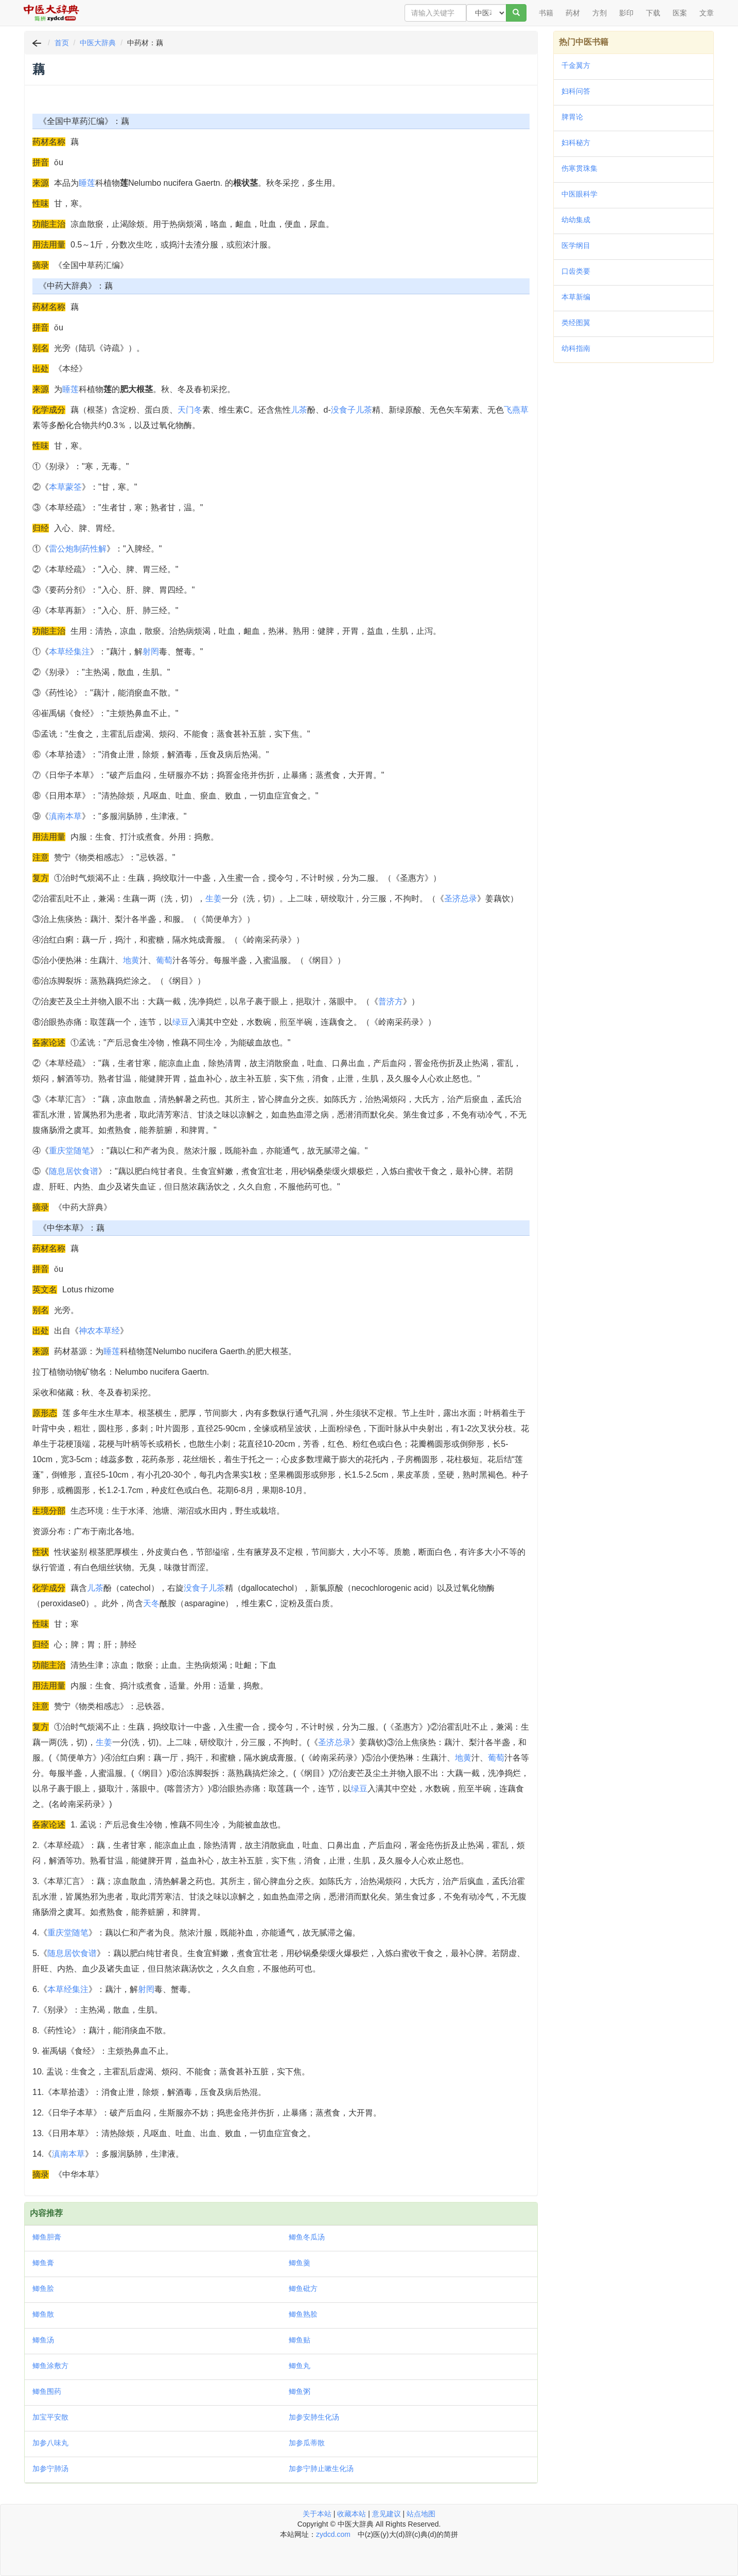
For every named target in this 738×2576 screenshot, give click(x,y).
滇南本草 (65, 816)
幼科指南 (575, 348)
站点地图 (421, 2514)
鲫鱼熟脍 (303, 2314)
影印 (626, 13)
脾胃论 (572, 117)
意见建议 (386, 2514)
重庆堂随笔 (69, 1150)
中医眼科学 (579, 194)
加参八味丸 (50, 2443)
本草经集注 (69, 651)
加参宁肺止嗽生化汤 (321, 2468)
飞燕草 (516, 409)
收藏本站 (351, 2514)
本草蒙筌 (65, 487)
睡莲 (87, 183)
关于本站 (317, 2514)
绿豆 (180, 1022)
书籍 (546, 13)
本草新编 (575, 297)
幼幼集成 (575, 220)
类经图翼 (575, 322)
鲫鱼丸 (299, 2365)
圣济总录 (460, 898)
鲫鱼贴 (299, 2340)
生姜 (213, 898)
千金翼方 (575, 65)
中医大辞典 (98, 43)
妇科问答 (575, 91)
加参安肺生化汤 (314, 2417)
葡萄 (164, 960)
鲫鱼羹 (299, 2263)
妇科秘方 (575, 142)
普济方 (390, 1001)
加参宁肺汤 (50, 2468)
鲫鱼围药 (46, 2391)
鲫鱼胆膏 (46, 2237)
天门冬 (190, 409)
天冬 (151, 1603)
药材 (573, 13)
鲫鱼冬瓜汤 (307, 2237)
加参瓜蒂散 (307, 2443)
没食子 (343, 409)
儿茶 (299, 409)
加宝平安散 (50, 2417)
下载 (653, 13)
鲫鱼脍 (43, 2288)
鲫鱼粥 (299, 2391)
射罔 (151, 651)
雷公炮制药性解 (78, 548)
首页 (62, 43)
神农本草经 (99, 1330)
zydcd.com (333, 2534)
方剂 (599, 13)
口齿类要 (575, 271)
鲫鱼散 (43, 2314)
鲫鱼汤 (43, 2340)
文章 (706, 13)
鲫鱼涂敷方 (50, 2365)
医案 (680, 13)
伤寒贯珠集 (579, 168)
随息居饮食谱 (73, 1171)
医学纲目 (575, 245)
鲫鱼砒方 (303, 2288)
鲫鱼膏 (43, 2263)
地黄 (131, 960)
